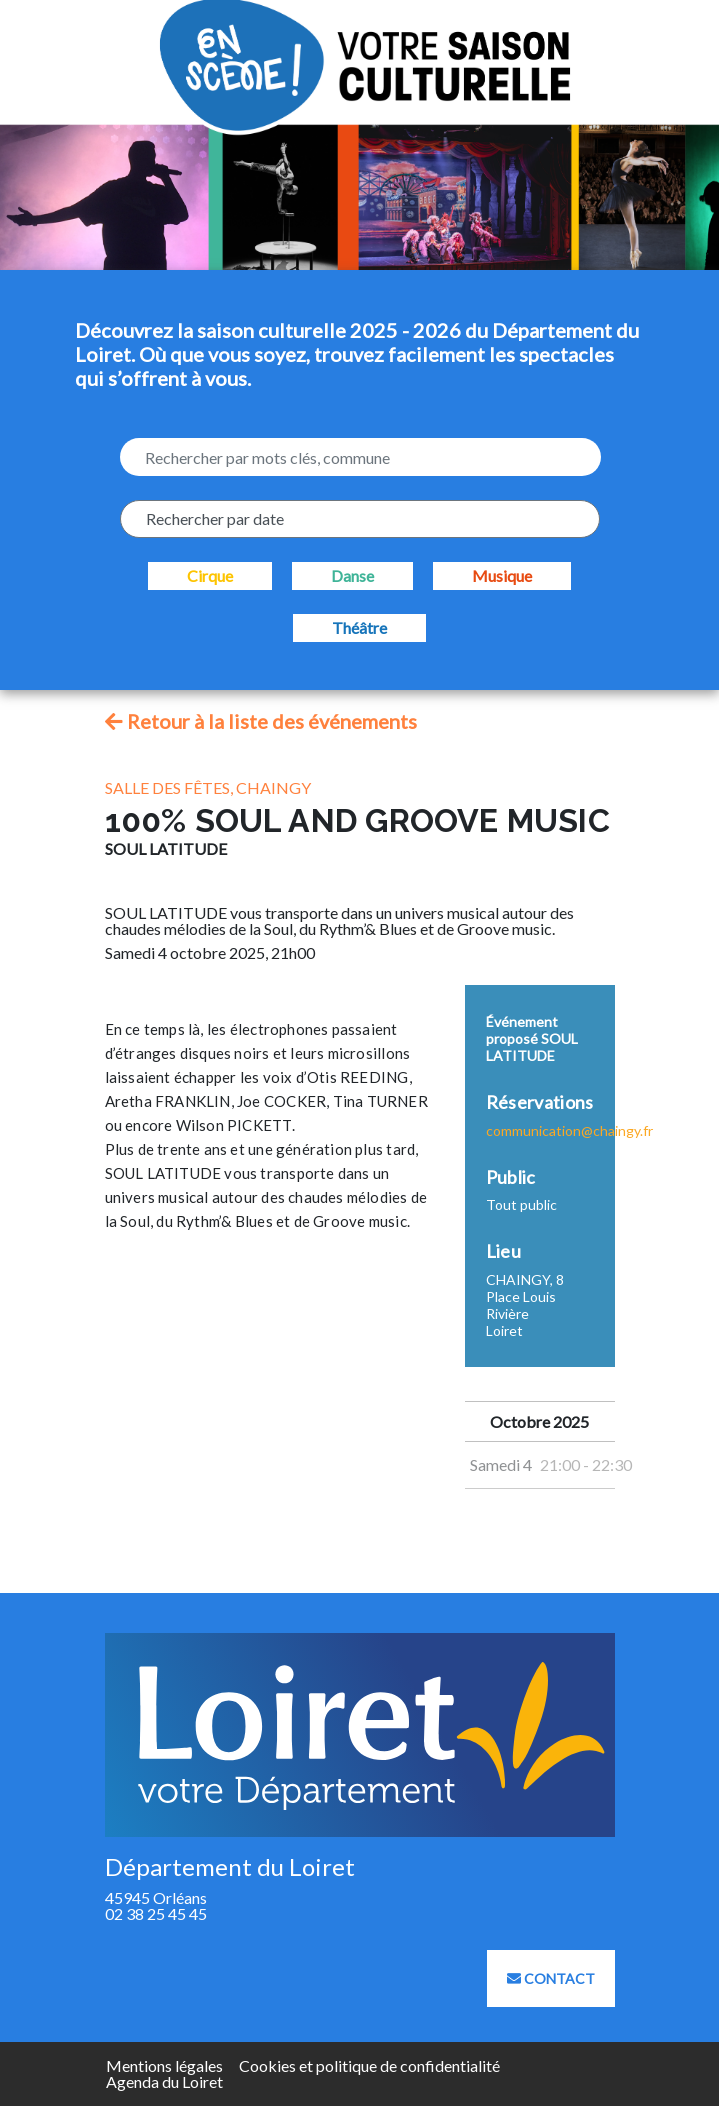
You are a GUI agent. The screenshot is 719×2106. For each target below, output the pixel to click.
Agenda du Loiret (164, 2081)
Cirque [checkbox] (210, 575)
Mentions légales (164, 2065)
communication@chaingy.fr (569, 1130)
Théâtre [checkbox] (359, 627)
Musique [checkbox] (502, 575)
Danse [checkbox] (352, 575)
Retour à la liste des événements (261, 721)
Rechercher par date (215, 518)
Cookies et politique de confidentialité (369, 2065)
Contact (551, 1978)
